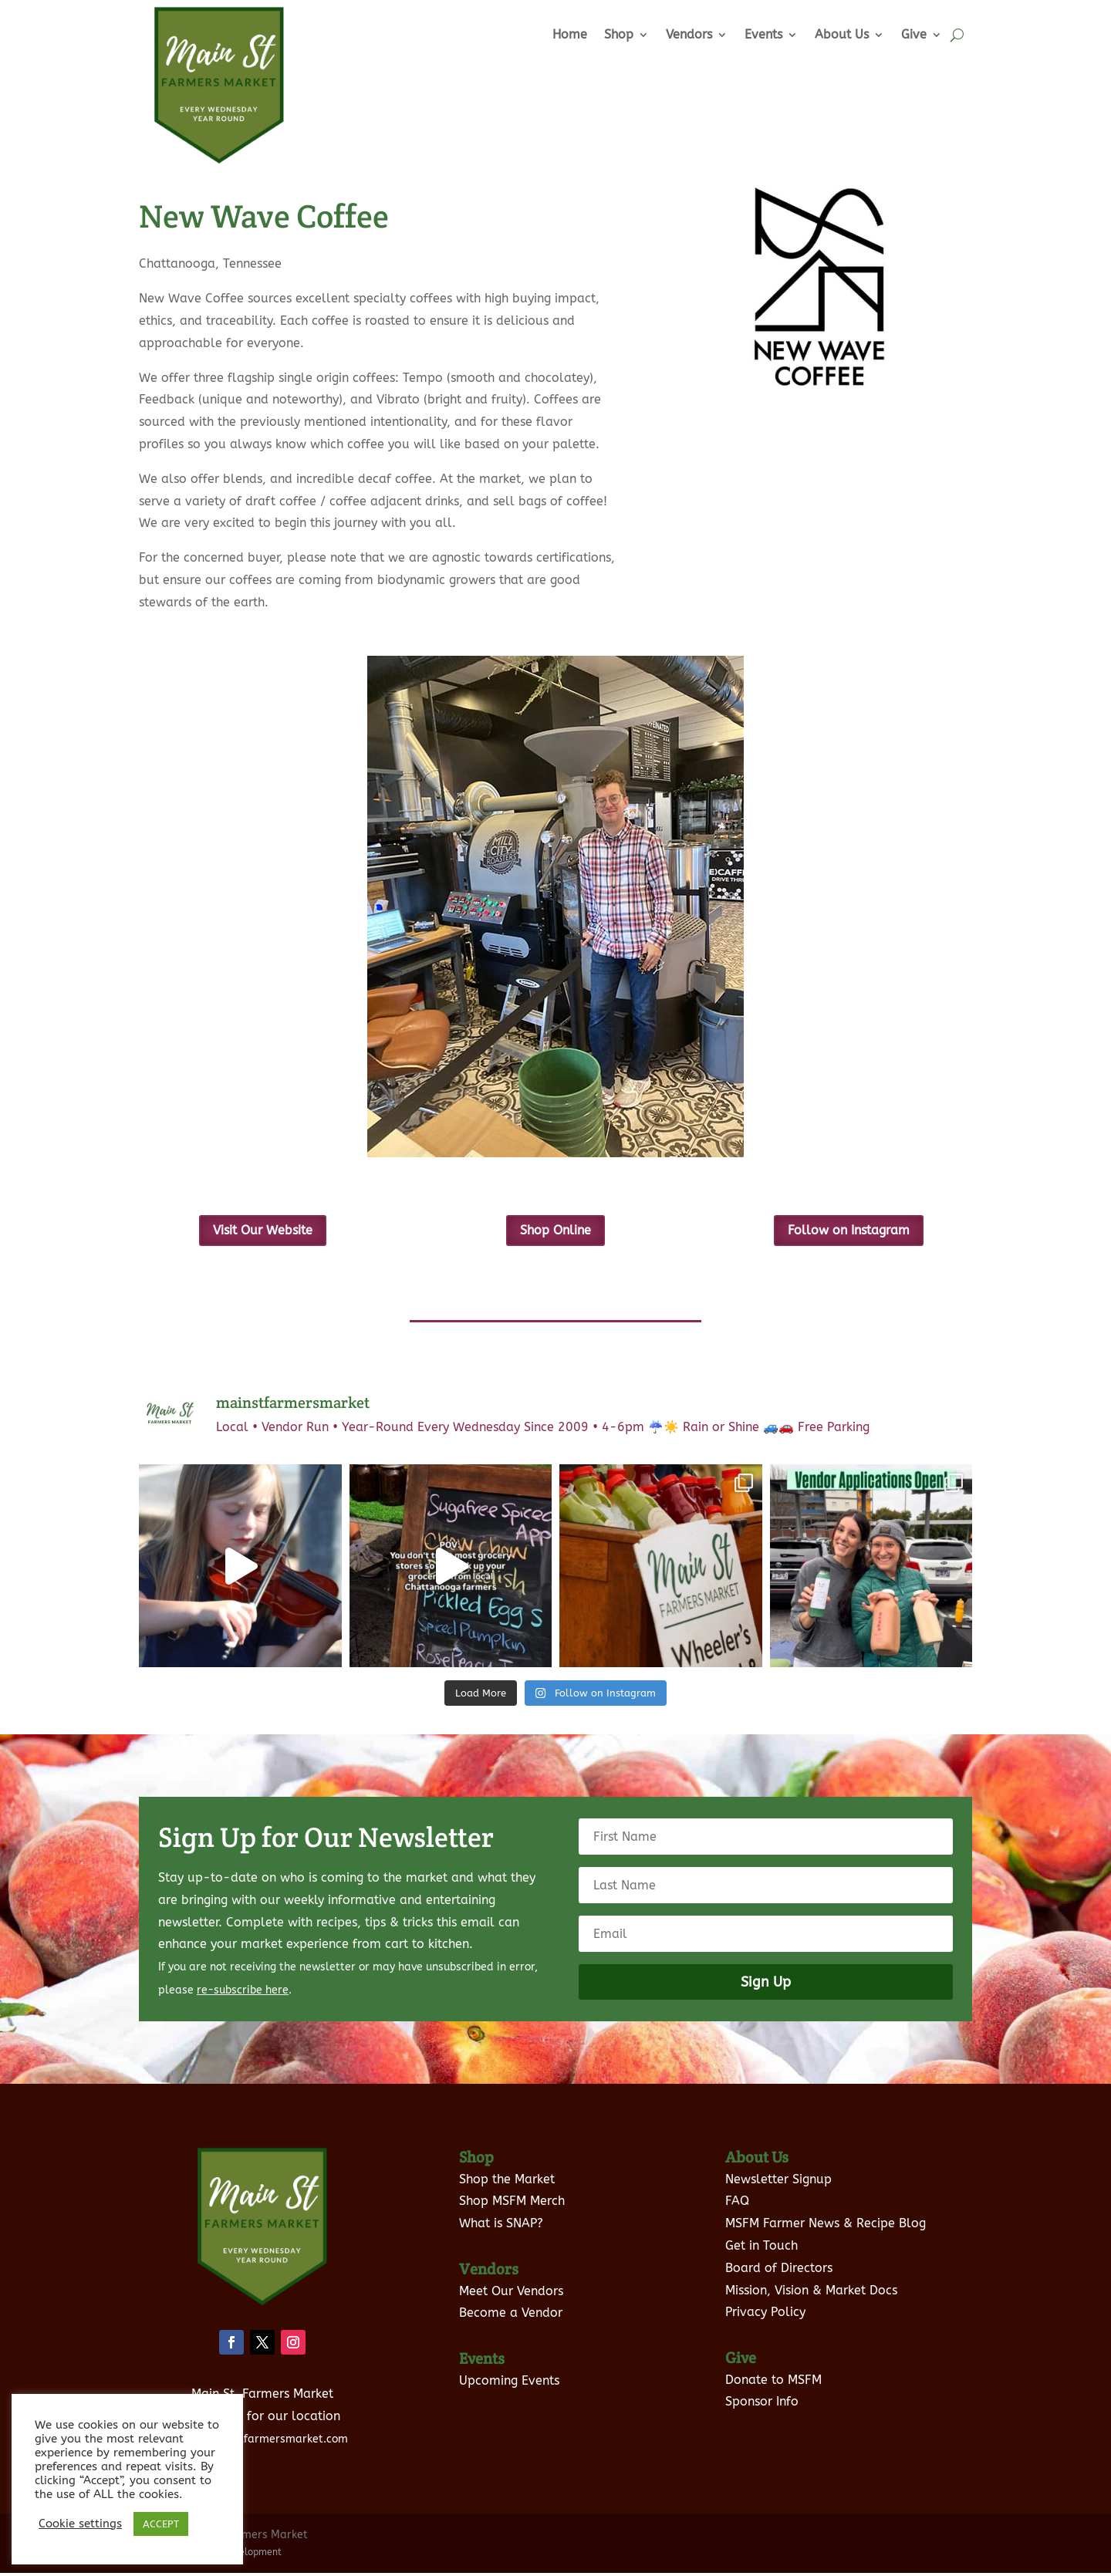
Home (569, 34)
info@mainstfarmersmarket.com (262, 2442)
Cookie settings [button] (80, 2523)
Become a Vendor (510, 2316)
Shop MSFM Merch (512, 2204)
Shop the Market (507, 2182)
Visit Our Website (262, 1232)
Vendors (689, 34)
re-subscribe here (243, 1993)
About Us (842, 34)
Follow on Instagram (849, 1232)
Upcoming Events (509, 2383)
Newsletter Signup (778, 2182)
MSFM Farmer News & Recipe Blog (825, 2227)
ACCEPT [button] (161, 2524)
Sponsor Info (762, 2405)
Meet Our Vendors (511, 2294)
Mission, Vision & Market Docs (811, 2293)
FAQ (737, 2204)
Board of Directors (778, 2271)
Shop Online (555, 1231)
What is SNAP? (501, 2227)
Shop (618, 34)
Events (763, 34)
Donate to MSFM (773, 2382)
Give (914, 34)
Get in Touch (761, 2249)
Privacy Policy (765, 2315)
